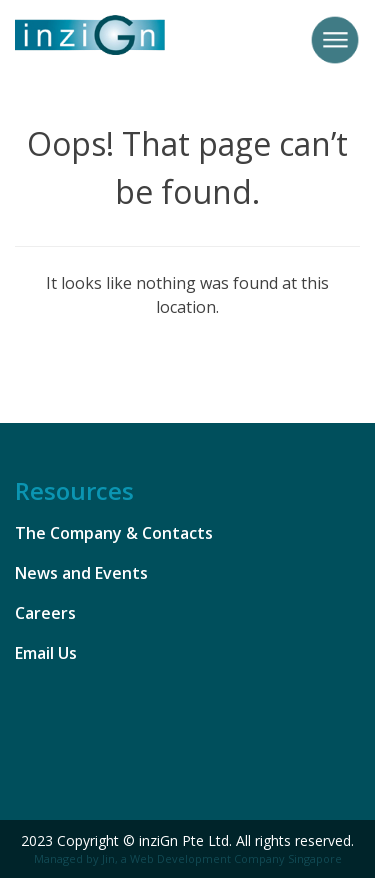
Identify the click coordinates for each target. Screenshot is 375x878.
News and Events (81, 573)
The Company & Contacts (114, 533)
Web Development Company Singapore (236, 858)
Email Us (46, 653)
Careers (45, 613)
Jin (108, 858)
